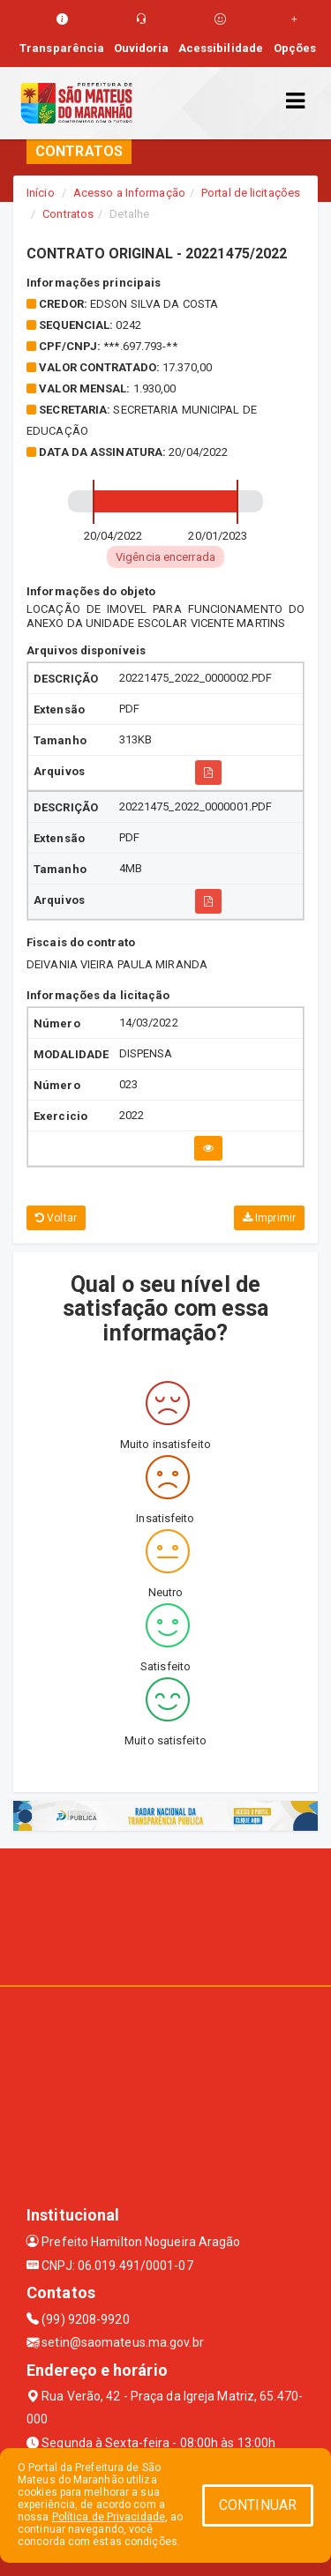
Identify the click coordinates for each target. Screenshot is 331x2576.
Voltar (56, 1218)
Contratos (68, 213)
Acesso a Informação (129, 192)
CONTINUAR (258, 2505)
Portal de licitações (250, 192)
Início (40, 192)
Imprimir (269, 1218)
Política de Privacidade (108, 2517)
